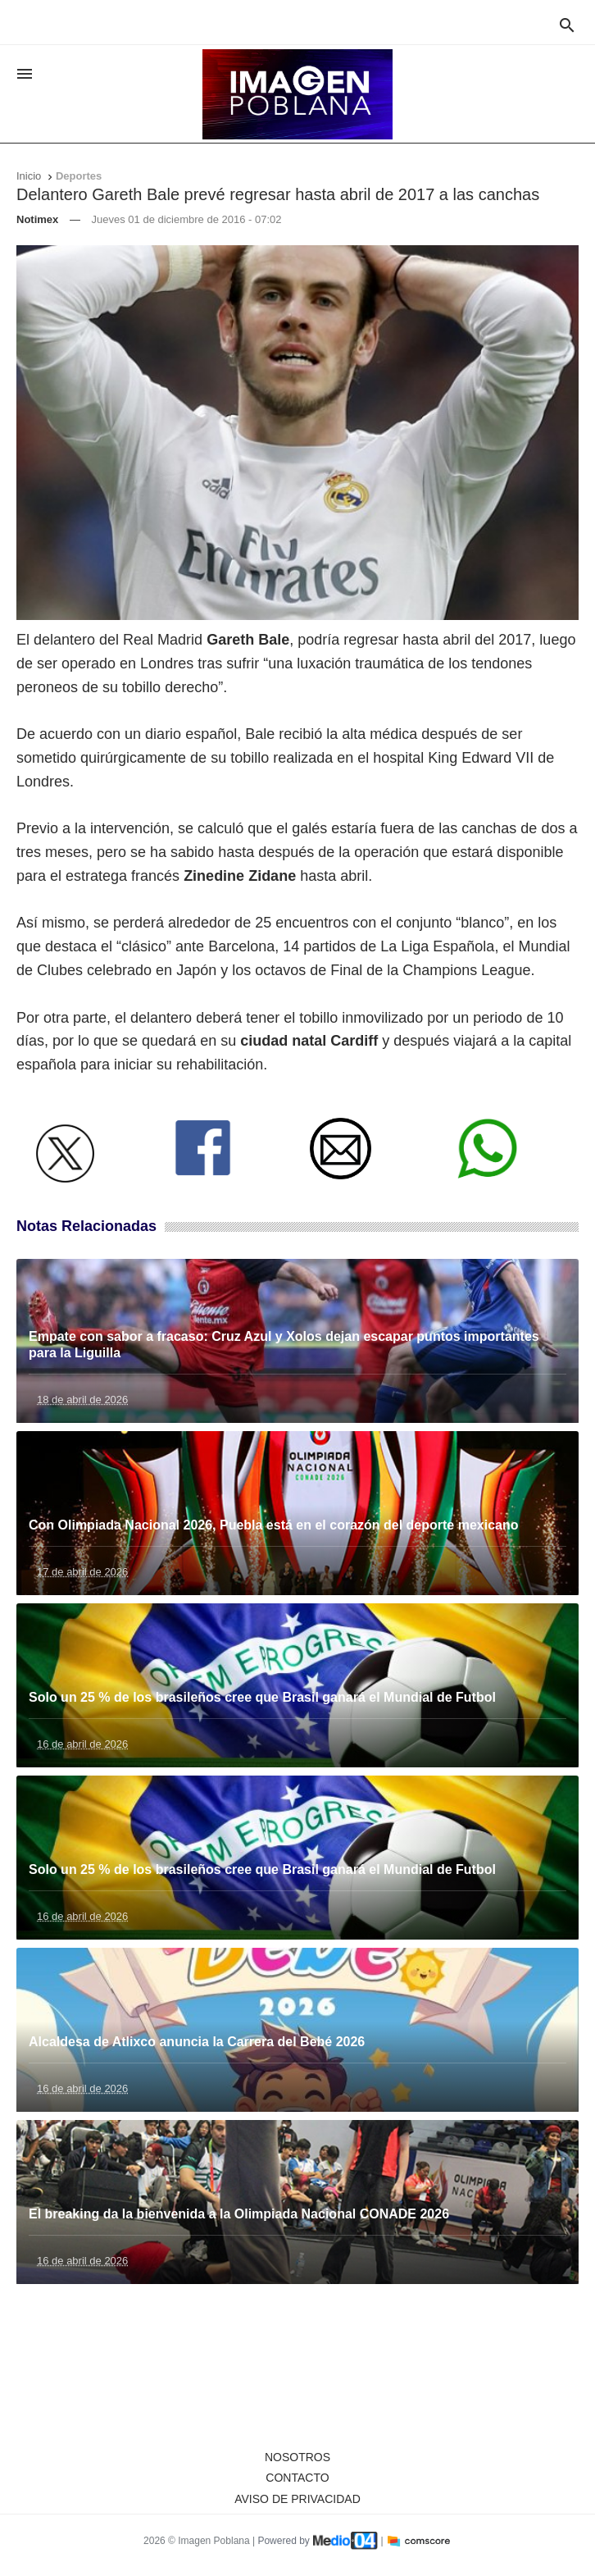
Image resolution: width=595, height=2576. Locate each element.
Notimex (37, 219)
